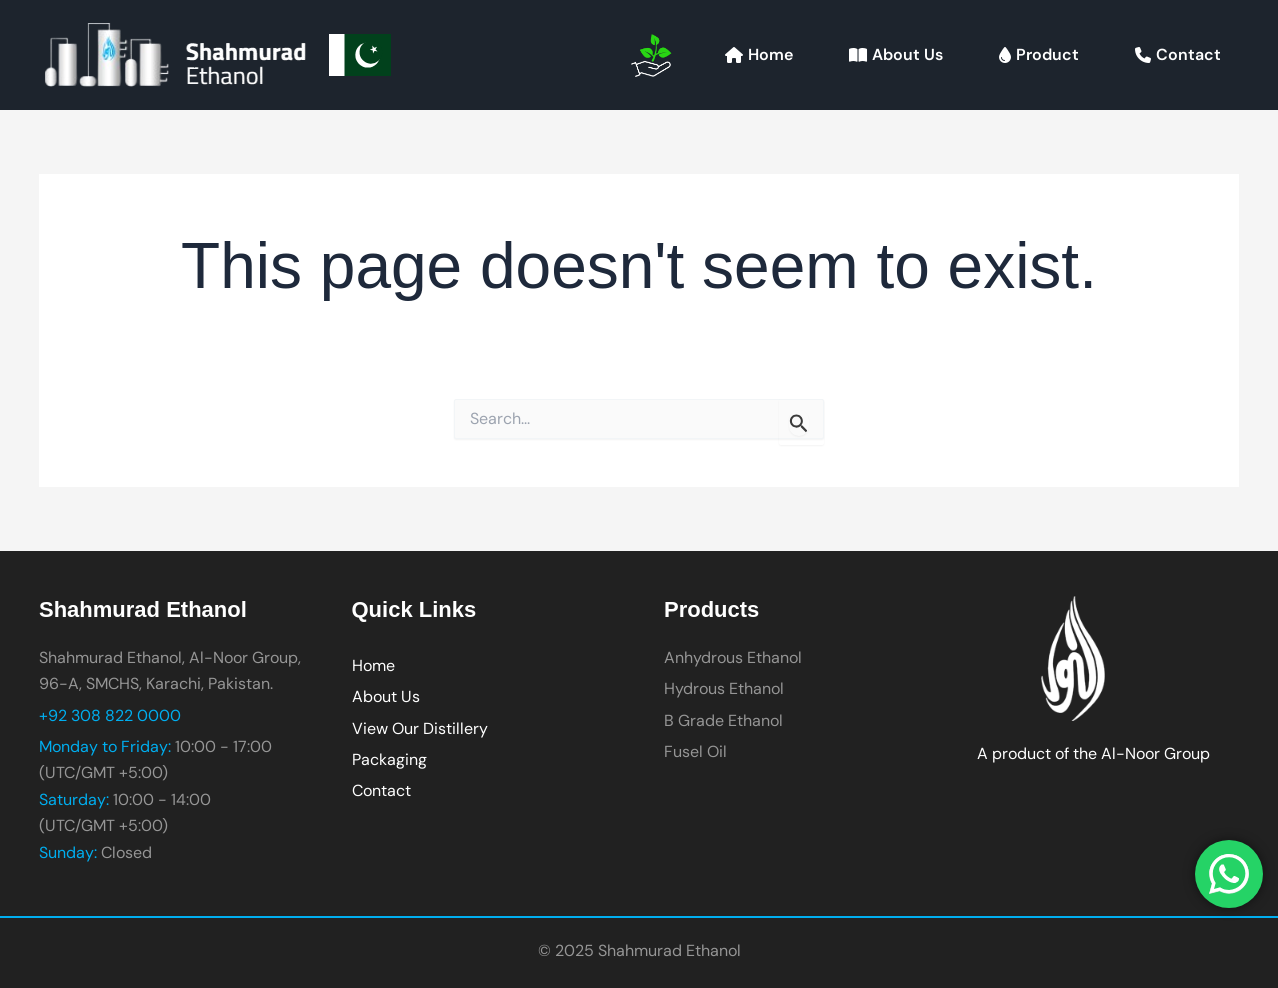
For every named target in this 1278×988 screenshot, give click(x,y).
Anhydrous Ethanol (733, 657)
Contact (381, 790)
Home (373, 665)
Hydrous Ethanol (724, 688)
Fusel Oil (695, 751)
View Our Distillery (420, 728)
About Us (386, 696)
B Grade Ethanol (723, 720)
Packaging (389, 759)
